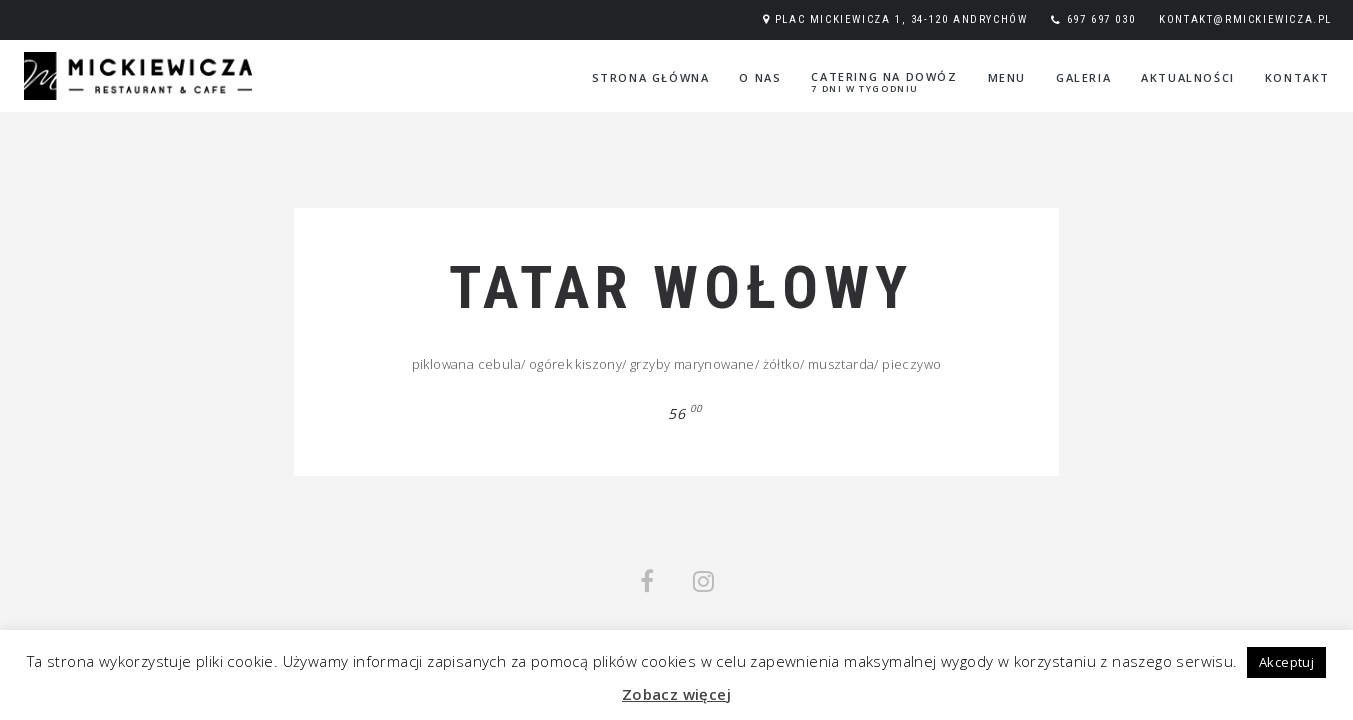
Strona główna (651, 77)
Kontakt (1297, 77)
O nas (760, 77)
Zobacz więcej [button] (676, 694)
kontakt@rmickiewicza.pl (1245, 19)
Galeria (1083, 77)
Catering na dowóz (884, 82)
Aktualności (1188, 77)
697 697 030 (1101, 19)
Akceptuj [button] (1286, 662)
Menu (1007, 77)
